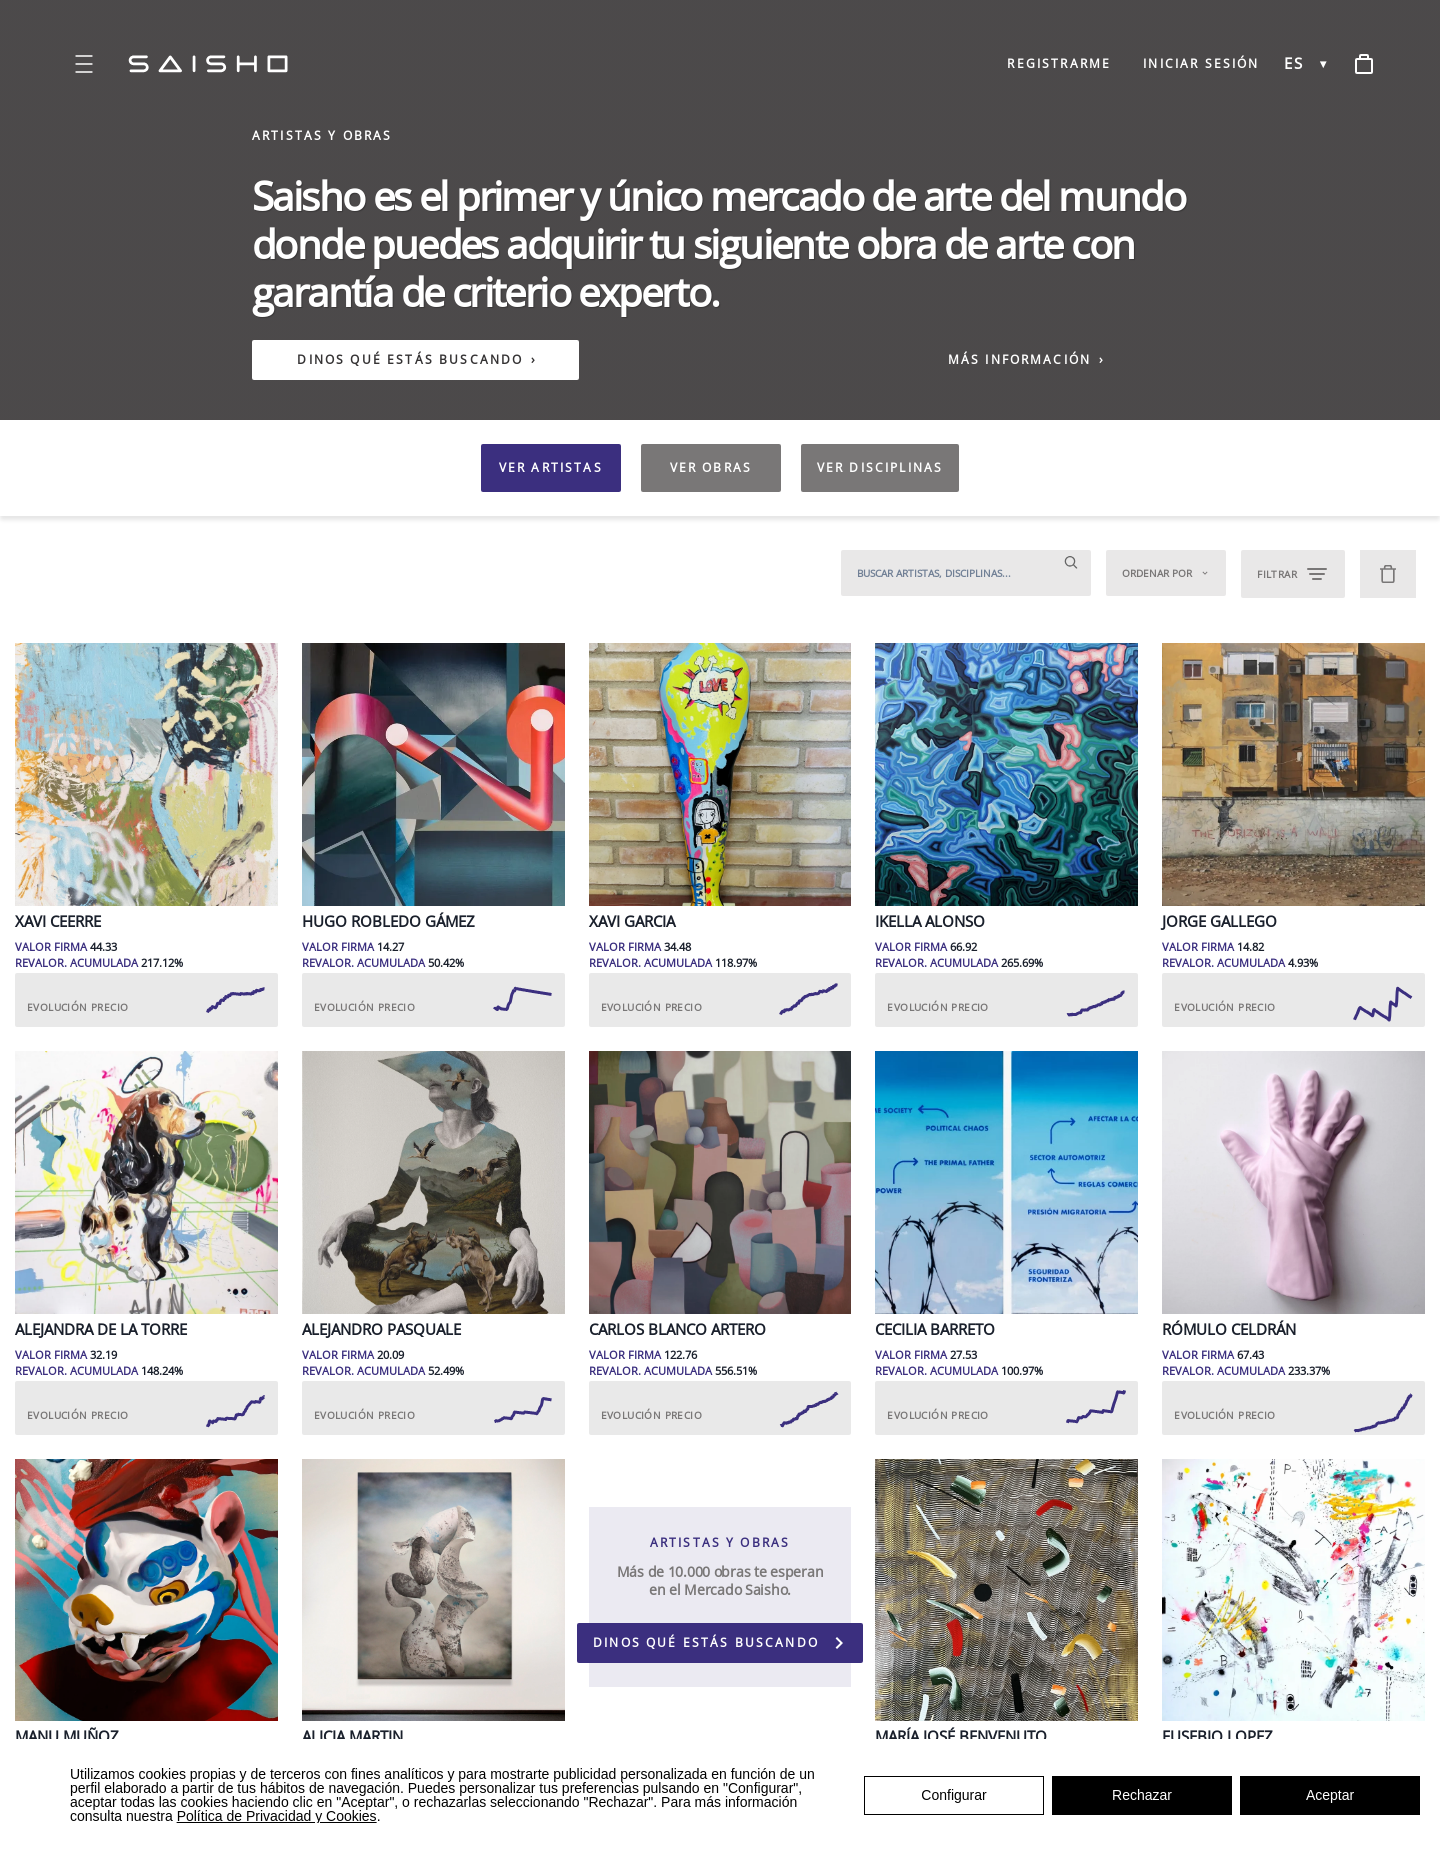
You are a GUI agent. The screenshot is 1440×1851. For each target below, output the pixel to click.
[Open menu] (84, 64)
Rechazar (1142, 1795)
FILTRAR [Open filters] (1293, 574)
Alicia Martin (352, 1736)
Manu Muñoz (67, 1736)
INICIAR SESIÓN (1201, 63)
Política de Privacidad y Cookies (277, 1816)
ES (1294, 63)
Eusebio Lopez (1217, 1736)
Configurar (953, 1795)
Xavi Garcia (632, 921)
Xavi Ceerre (58, 921)
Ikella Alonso (930, 921)
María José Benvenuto (961, 1736)
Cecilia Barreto (935, 1329)
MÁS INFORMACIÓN (1027, 359)
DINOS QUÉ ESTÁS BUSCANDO (410, 360)
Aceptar (1330, 1795)
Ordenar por (1166, 573)
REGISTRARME (1059, 63)
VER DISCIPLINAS (880, 467)
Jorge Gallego (1219, 921)
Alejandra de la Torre (101, 1329)
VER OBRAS (711, 467)
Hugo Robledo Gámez (388, 921)
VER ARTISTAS (551, 467)
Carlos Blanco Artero (677, 1329)
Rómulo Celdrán (1229, 1329)
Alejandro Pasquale (381, 1329)
